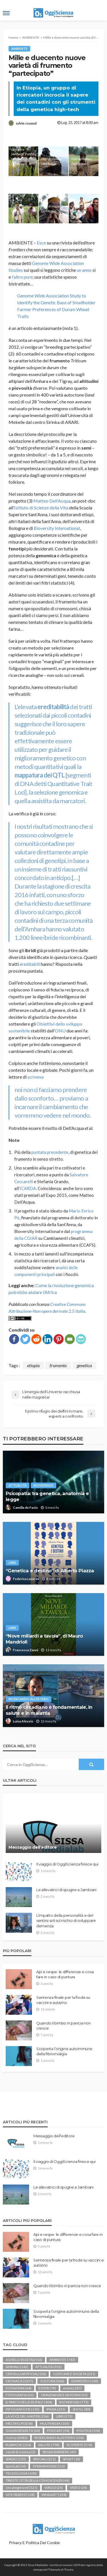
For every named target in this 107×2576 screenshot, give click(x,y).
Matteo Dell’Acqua (51, 500)
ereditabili (30, 964)
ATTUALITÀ (18, 1485)
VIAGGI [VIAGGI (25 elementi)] (54, 2487)
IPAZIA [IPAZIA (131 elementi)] (56, 2409)
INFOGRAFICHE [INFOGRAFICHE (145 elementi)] (22, 2409)
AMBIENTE (19, 48)
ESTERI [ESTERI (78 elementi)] (47, 2388)
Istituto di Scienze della (36, 507)
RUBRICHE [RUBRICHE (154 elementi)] (18, 2445)
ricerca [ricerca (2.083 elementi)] (16, 2438)
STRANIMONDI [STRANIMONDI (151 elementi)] (49, 2466)
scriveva (35, 1076)
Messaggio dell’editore (33, 1847)
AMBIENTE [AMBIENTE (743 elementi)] (62, 2359)
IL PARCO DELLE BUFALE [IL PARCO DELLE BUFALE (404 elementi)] (29, 2402)
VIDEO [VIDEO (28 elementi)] (78, 2487)
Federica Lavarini (26, 1579)
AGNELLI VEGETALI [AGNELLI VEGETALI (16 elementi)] (24, 2359)
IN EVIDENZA (43, 1485)
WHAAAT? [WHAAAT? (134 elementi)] (54, 2495)
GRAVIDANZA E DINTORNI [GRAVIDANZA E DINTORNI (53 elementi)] (64, 2395)
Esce (41, 242)
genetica (84, 1365)
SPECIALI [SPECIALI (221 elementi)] (44, 2459)
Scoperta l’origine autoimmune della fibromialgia (64, 2051)
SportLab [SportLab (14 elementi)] (16, 2466)
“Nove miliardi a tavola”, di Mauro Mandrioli (44, 1639)
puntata (38, 1152)
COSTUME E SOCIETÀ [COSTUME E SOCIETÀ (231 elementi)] (74, 2374)
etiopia (33, 1365)
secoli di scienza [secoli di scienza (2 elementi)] (20, 2452)
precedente (57, 1152)
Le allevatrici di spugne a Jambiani (66, 1889)
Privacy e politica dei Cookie (34, 2542)
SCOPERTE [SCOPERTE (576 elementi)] (79, 2445)
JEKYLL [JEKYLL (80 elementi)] (81, 2409)
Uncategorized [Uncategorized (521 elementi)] (21, 2487)
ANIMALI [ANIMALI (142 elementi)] (17, 2367)
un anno (84, 270)
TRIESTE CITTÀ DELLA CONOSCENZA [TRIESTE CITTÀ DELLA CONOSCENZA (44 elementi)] (37, 2480)
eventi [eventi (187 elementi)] (72, 2388)
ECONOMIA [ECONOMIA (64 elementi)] (18, 2388)
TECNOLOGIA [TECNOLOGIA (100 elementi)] (21, 2473)
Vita (63, 507)
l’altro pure (22, 276)
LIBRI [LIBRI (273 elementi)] (64, 2416)
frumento (58, 1365)
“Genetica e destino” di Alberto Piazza (50, 1570)
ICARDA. (28, 1188)
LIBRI (12, 1562)
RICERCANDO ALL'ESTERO (29, 1699)
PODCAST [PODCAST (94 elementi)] (58, 2430)
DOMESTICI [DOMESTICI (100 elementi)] (84, 2381)
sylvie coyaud (26, 123)
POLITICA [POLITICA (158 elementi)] (88, 2430)
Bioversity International (57, 528)
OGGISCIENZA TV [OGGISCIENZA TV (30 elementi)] (23, 2430)
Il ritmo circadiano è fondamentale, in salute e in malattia (49, 1710)
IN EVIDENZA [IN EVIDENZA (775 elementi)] (73, 2402)
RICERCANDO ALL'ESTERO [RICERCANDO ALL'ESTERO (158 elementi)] (59, 2438)
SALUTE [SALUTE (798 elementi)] (48, 2445)
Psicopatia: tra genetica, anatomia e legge (47, 1496)
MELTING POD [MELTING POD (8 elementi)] (19, 2423)
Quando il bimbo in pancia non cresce (63, 2025)
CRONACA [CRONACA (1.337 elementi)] (19, 2381)
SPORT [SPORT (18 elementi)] (71, 2459)
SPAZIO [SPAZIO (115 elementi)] (16, 2459)
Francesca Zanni (25, 1650)
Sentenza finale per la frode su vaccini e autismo (63, 2000)
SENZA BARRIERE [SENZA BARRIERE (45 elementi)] (59, 2452)
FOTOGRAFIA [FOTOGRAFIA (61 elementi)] (20, 2395)
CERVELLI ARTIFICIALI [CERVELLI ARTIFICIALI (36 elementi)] (26, 2374)
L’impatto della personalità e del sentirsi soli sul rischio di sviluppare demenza (66, 1920)
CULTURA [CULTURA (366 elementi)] (52, 2381)
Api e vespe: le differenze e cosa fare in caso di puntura (65, 1974)
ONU (60, 1030)
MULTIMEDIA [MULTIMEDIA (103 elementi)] (54, 2423)
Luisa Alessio (23, 1721)
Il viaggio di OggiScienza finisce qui (67, 1864)
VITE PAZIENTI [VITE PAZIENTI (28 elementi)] (20, 2495)
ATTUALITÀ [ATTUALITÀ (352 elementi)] (48, 2367)
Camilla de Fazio (25, 1507)
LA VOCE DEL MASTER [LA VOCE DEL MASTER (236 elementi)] (27, 2416)
